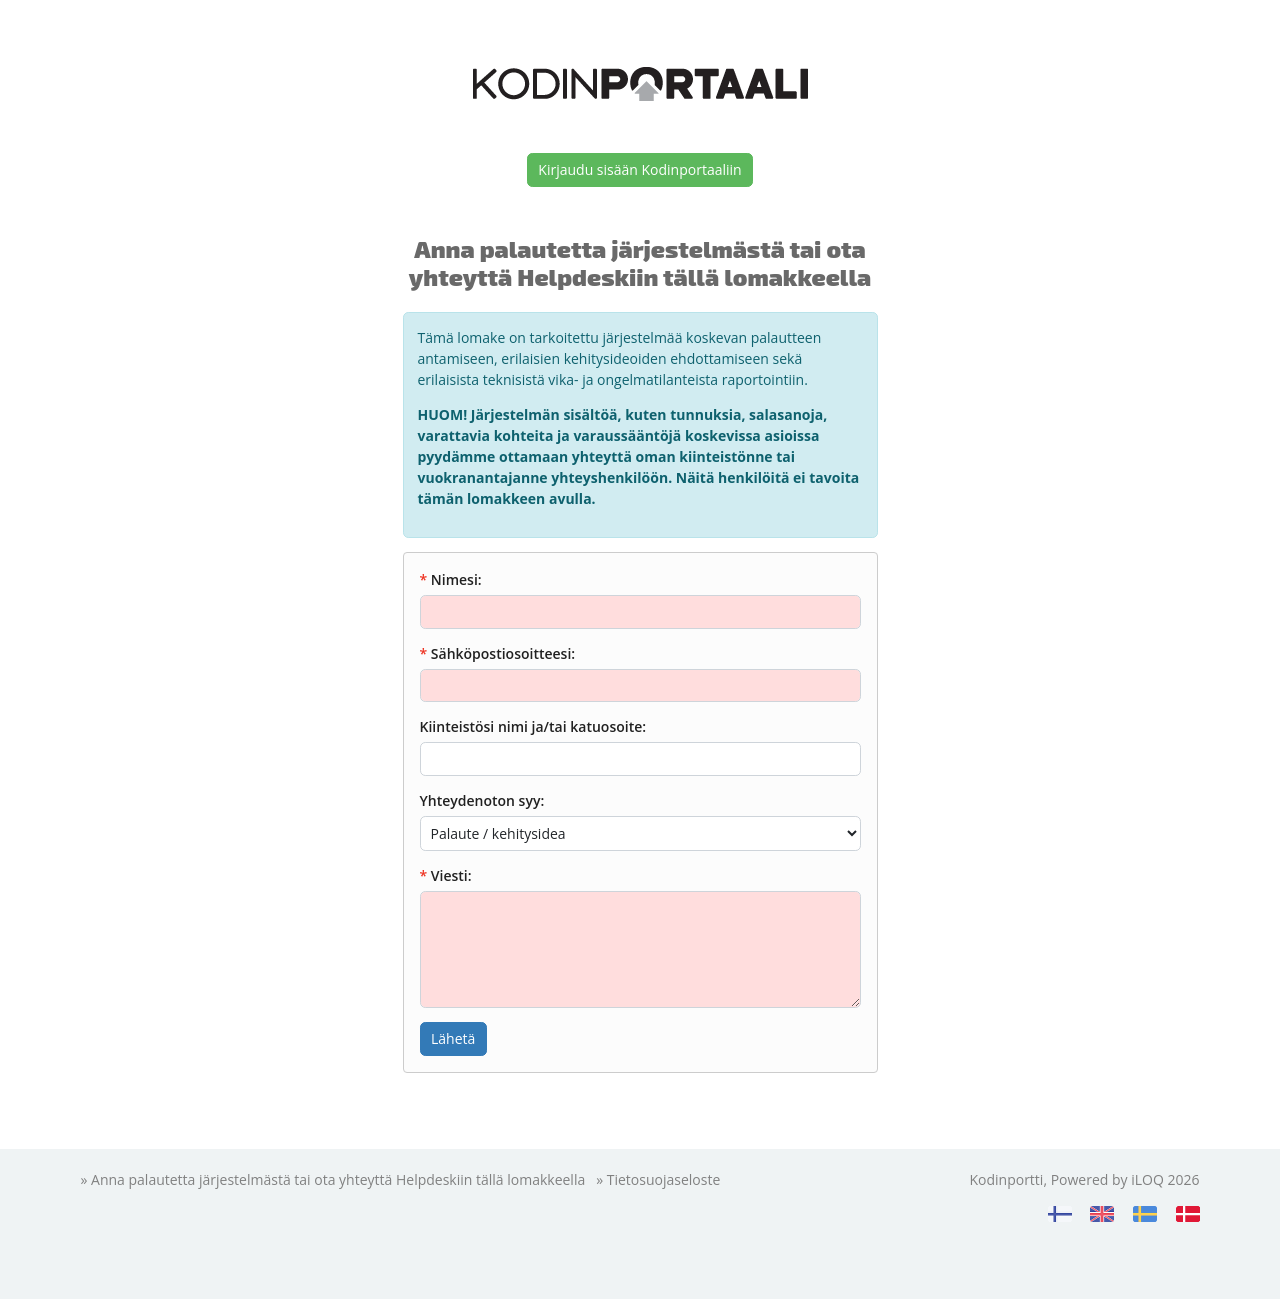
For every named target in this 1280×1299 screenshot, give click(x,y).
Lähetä (453, 1038)
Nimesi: (456, 579)
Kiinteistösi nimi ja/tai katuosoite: (533, 726)
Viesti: (451, 875)
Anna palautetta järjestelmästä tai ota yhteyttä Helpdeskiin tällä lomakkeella (338, 1179)
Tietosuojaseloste (664, 1179)
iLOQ (1147, 1179)
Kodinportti (1006, 1179)
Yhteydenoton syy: (482, 800)
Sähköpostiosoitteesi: (503, 653)
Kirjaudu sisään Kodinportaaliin (639, 169)
